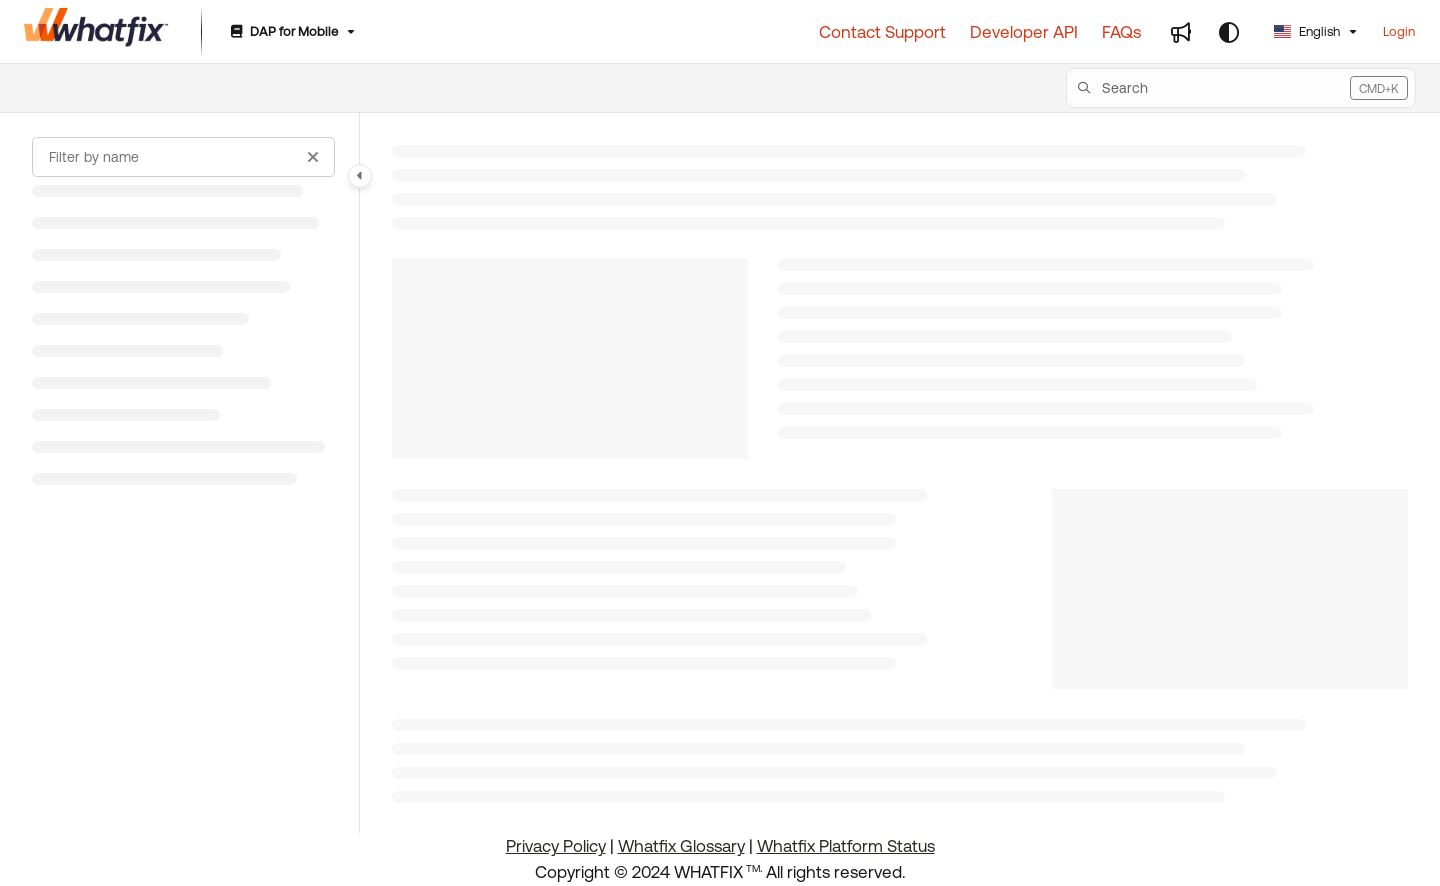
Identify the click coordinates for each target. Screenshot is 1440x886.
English (1307, 31)
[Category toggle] (360, 176)
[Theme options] (1229, 32)
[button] (1241, 88)
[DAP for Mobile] (291, 32)
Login (1399, 31)
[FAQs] (1121, 32)
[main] (900, 473)
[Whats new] (1181, 32)
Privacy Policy (556, 846)
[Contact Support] (882, 32)
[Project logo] (96, 32)
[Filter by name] (183, 157)
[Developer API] (1024, 32)
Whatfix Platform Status (846, 846)
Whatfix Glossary (681, 846)
